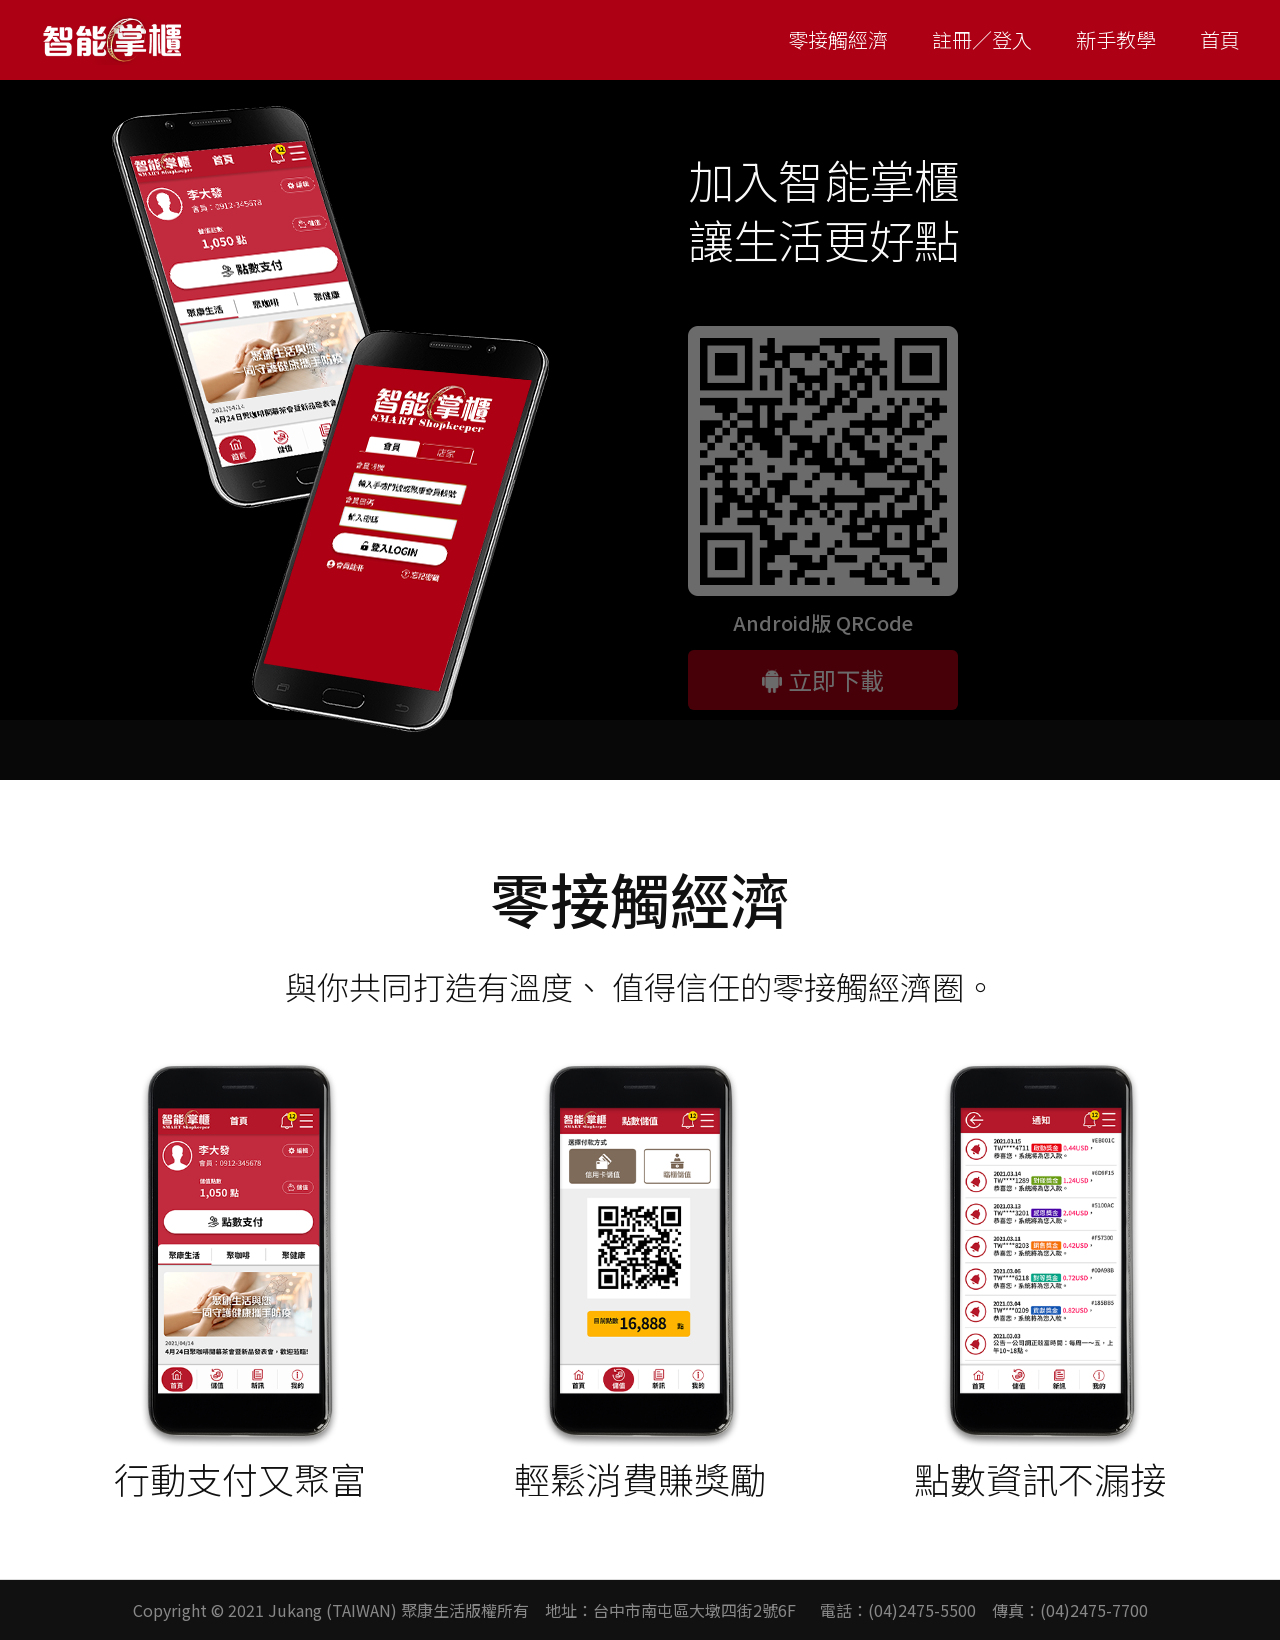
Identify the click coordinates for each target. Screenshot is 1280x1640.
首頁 (1220, 39)
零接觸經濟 (838, 39)
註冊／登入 (982, 39)
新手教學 (1116, 39)
